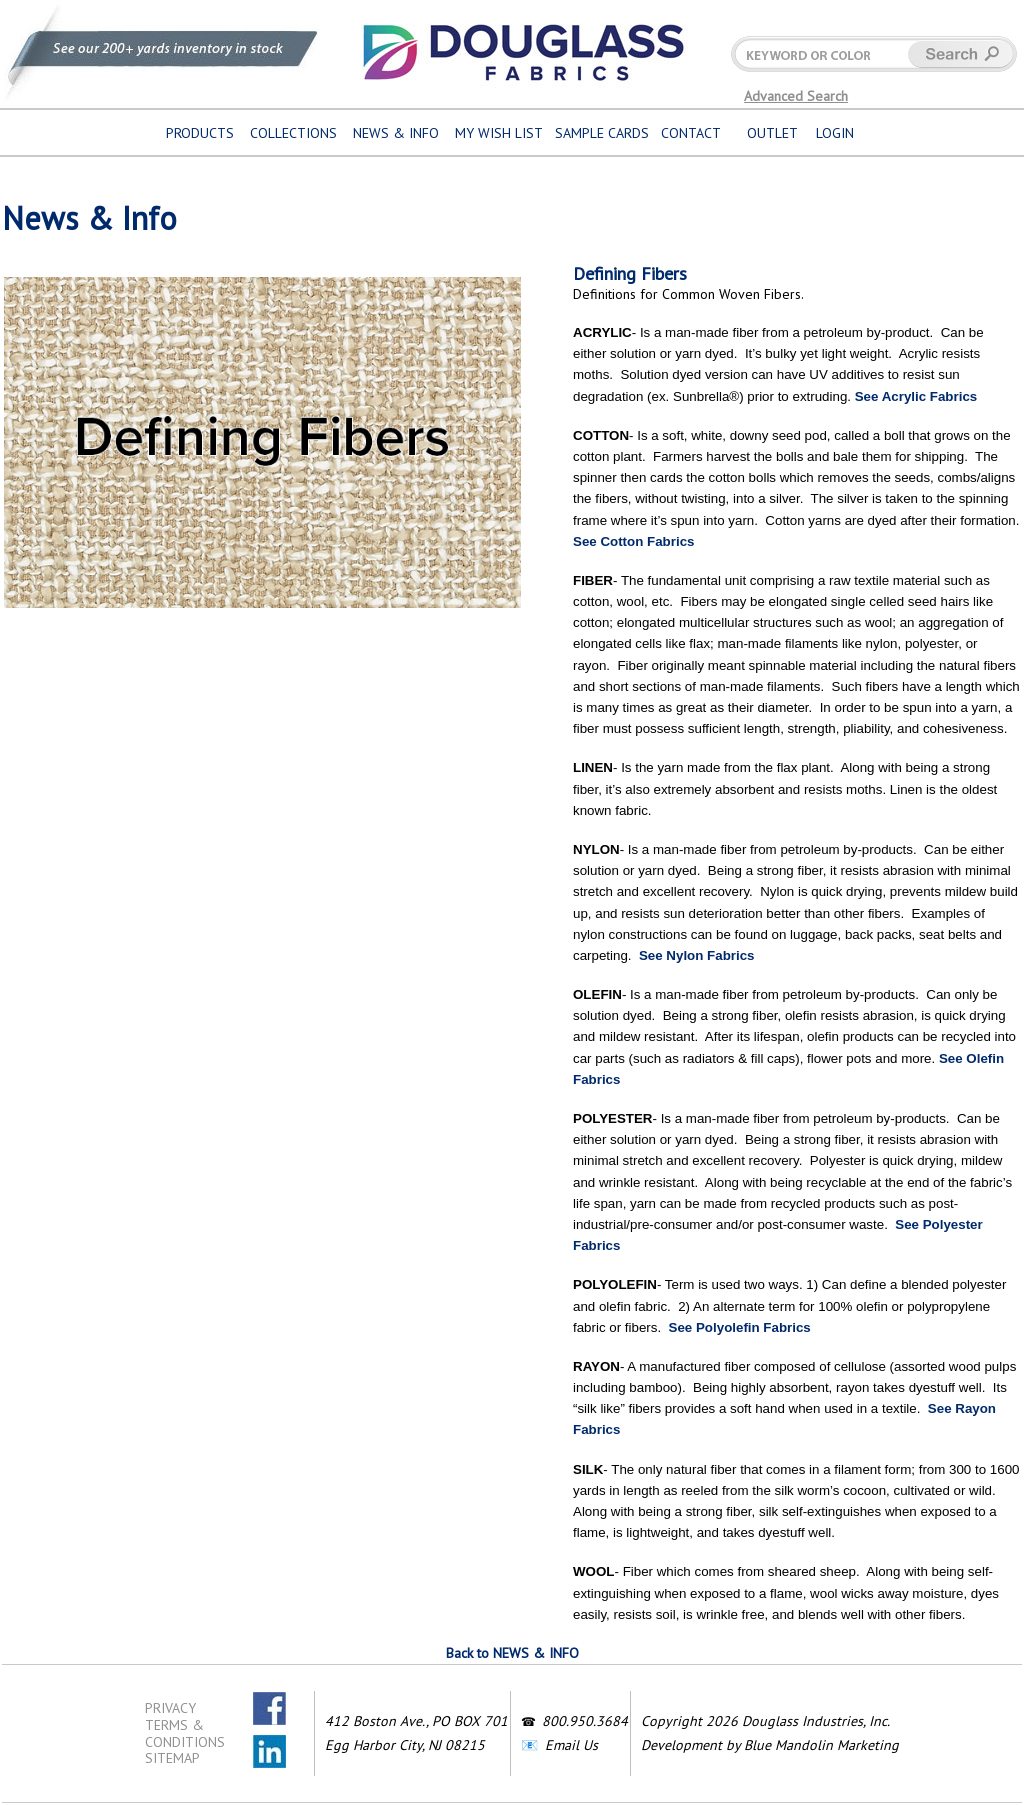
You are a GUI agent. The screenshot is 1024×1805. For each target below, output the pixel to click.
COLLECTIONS (293, 133)
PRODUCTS (200, 133)
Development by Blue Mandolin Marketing (770, 1745)
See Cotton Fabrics (633, 541)
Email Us (571, 1745)
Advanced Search (796, 96)
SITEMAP (172, 1758)
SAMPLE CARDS (602, 133)
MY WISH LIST (499, 133)
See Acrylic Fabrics (916, 396)
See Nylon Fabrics (697, 955)
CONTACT (691, 133)
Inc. (879, 1721)
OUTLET (772, 133)
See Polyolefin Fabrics (740, 1327)
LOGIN (835, 133)
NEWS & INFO (396, 133)
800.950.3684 (585, 1721)
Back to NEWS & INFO (512, 1653)
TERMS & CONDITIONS (185, 1733)
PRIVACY (170, 1708)
